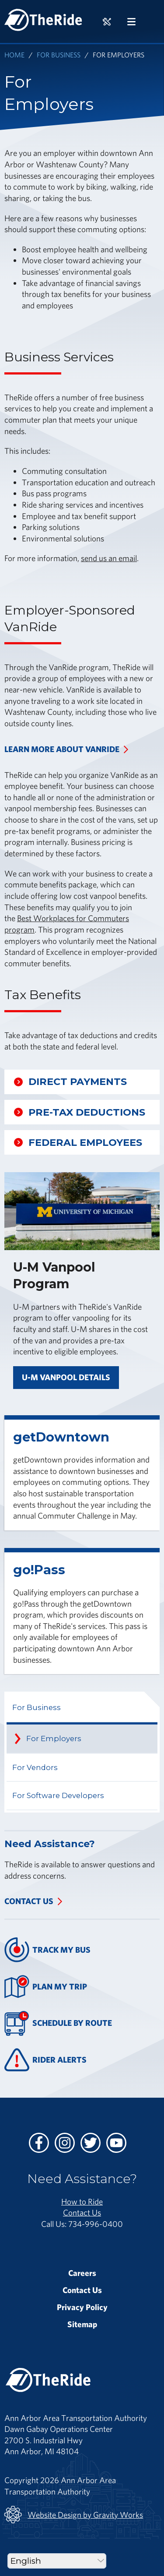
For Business (58, 54)
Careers (82, 2273)
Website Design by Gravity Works (73, 2514)
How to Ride (82, 2201)
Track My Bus (47, 1949)
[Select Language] (57, 2560)
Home (14, 54)
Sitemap (82, 2324)
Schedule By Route (58, 2023)
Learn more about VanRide (61, 749)
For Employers (53, 1738)
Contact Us (28, 1901)
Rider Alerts (45, 2059)
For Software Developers (58, 1795)
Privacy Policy (82, 2307)
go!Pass (39, 1569)
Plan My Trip (45, 1986)
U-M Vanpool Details (66, 1377)
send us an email (109, 558)
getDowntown (61, 1437)
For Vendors (35, 1767)
